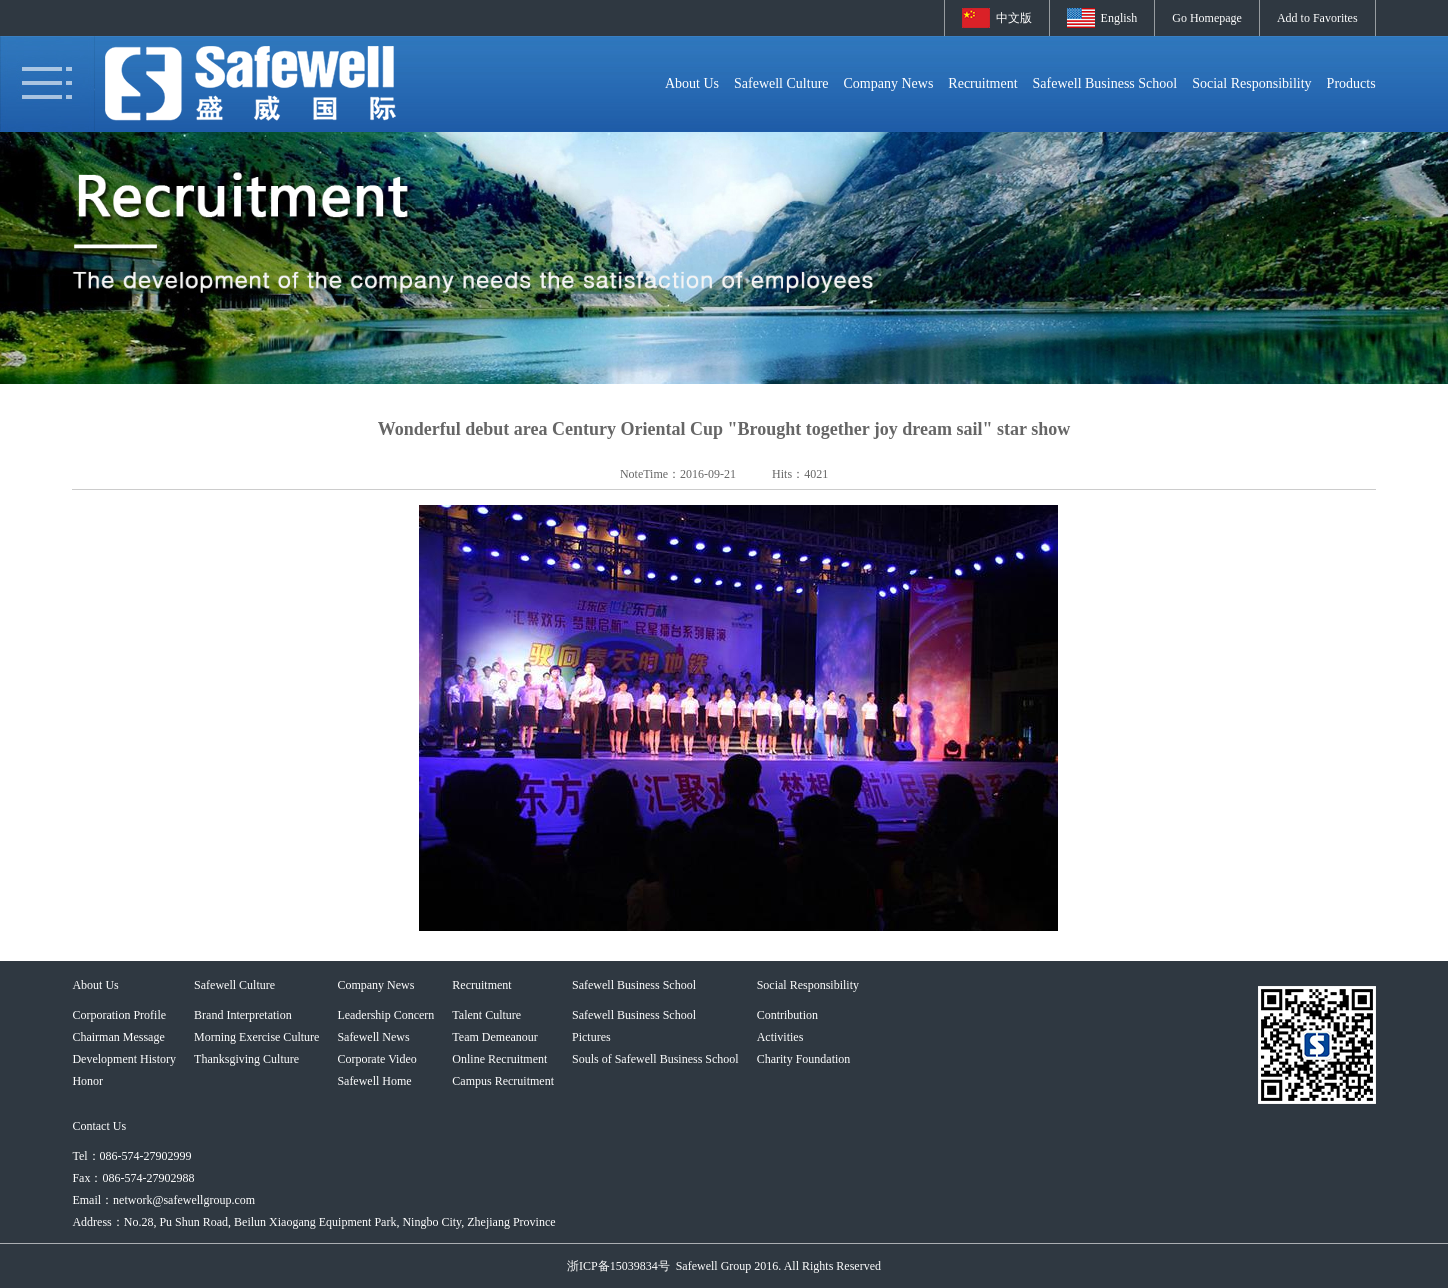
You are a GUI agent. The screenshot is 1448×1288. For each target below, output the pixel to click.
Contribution (787, 1015)
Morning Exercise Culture (256, 1037)
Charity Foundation (804, 1059)
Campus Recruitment (503, 1081)
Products (1351, 83)
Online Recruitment (499, 1059)
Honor (87, 1081)
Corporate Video (376, 1059)
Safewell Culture (781, 83)
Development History (124, 1059)
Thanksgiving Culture (246, 1059)
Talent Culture (486, 1015)
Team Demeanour (494, 1037)
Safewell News (373, 1037)
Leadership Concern (385, 1015)
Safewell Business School (1105, 83)
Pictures (591, 1037)
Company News (889, 83)
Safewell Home (374, 1081)
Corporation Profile (119, 1015)
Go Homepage (1207, 18)
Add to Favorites (1317, 18)
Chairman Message (118, 1037)
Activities (780, 1037)
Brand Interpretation (243, 1015)
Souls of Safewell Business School (655, 1059)
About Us (692, 83)
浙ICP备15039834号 (618, 1266)
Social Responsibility (1251, 83)
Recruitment (982, 83)
